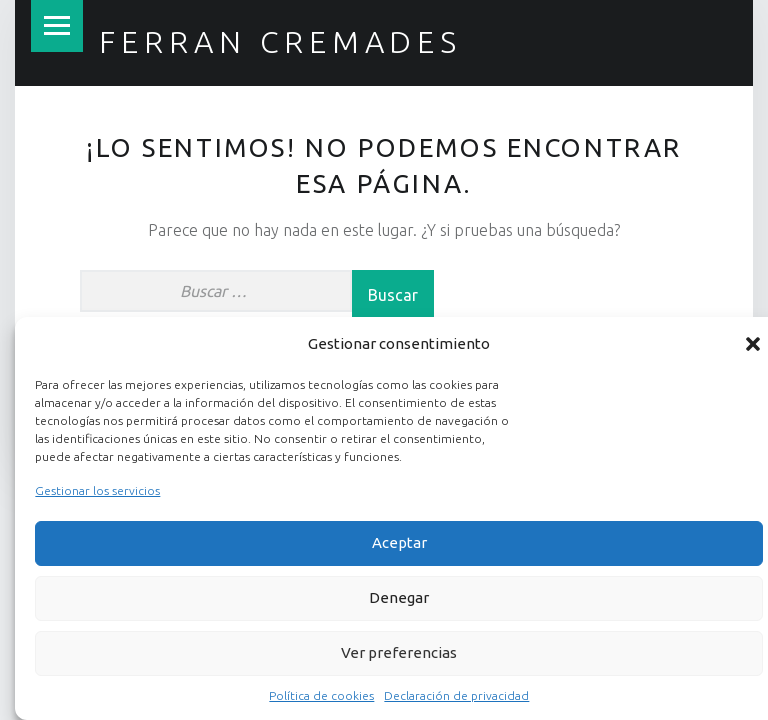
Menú (57, 26)
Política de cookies (321, 695)
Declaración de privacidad (456, 695)
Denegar (399, 597)
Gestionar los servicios (97, 490)
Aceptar (399, 542)
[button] (753, 344)
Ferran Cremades (280, 42)
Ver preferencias (399, 652)
